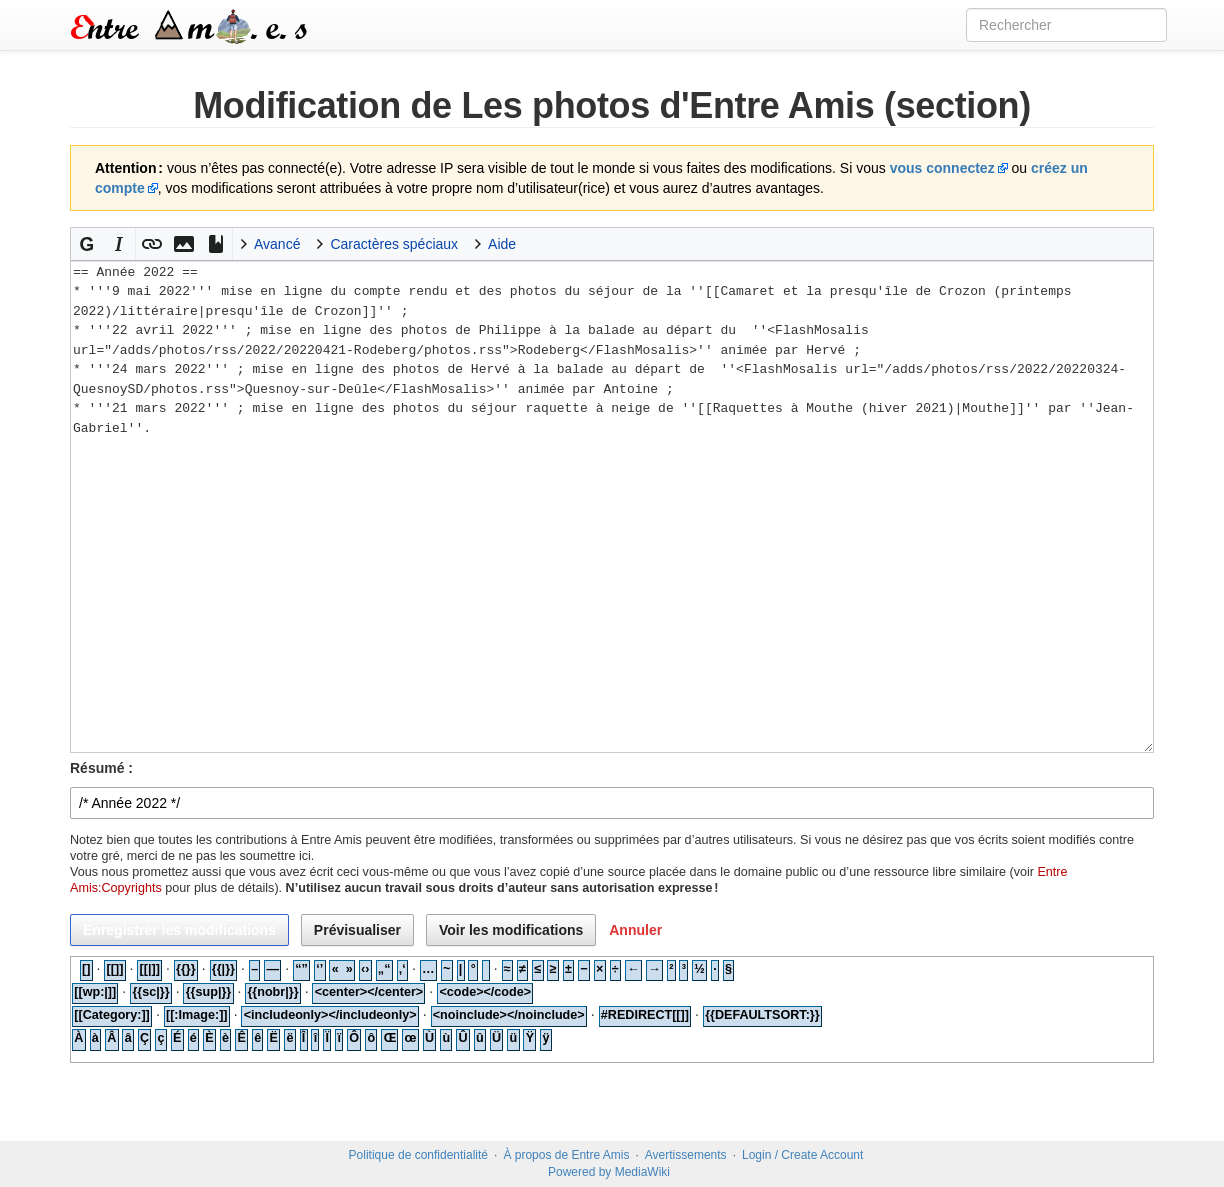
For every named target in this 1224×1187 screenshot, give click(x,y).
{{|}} (223, 969)
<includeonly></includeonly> (330, 1015)
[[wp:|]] (95, 992)
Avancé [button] (277, 244)
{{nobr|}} (272, 992)
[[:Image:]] (197, 1015)
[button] (87, 244)
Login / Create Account (802, 1155)
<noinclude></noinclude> (509, 1015)
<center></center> (369, 992)
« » (342, 969)
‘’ (319, 969)
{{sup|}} (209, 992)
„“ (384, 969)
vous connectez (942, 168)
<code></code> (485, 992)
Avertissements (686, 1155)
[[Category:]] (112, 1015)
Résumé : (101, 768)
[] (86, 969)
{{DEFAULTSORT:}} (762, 1015)
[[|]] (150, 969)
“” (301, 969)
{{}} (186, 969)
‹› (365, 969)
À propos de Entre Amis (566, 1155)
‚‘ (402, 969)
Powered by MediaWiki (609, 1172)
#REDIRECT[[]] (645, 1015)
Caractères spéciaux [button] (394, 244)
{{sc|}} (150, 992)
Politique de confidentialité (418, 1155)
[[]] (115, 969)
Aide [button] (502, 244)
